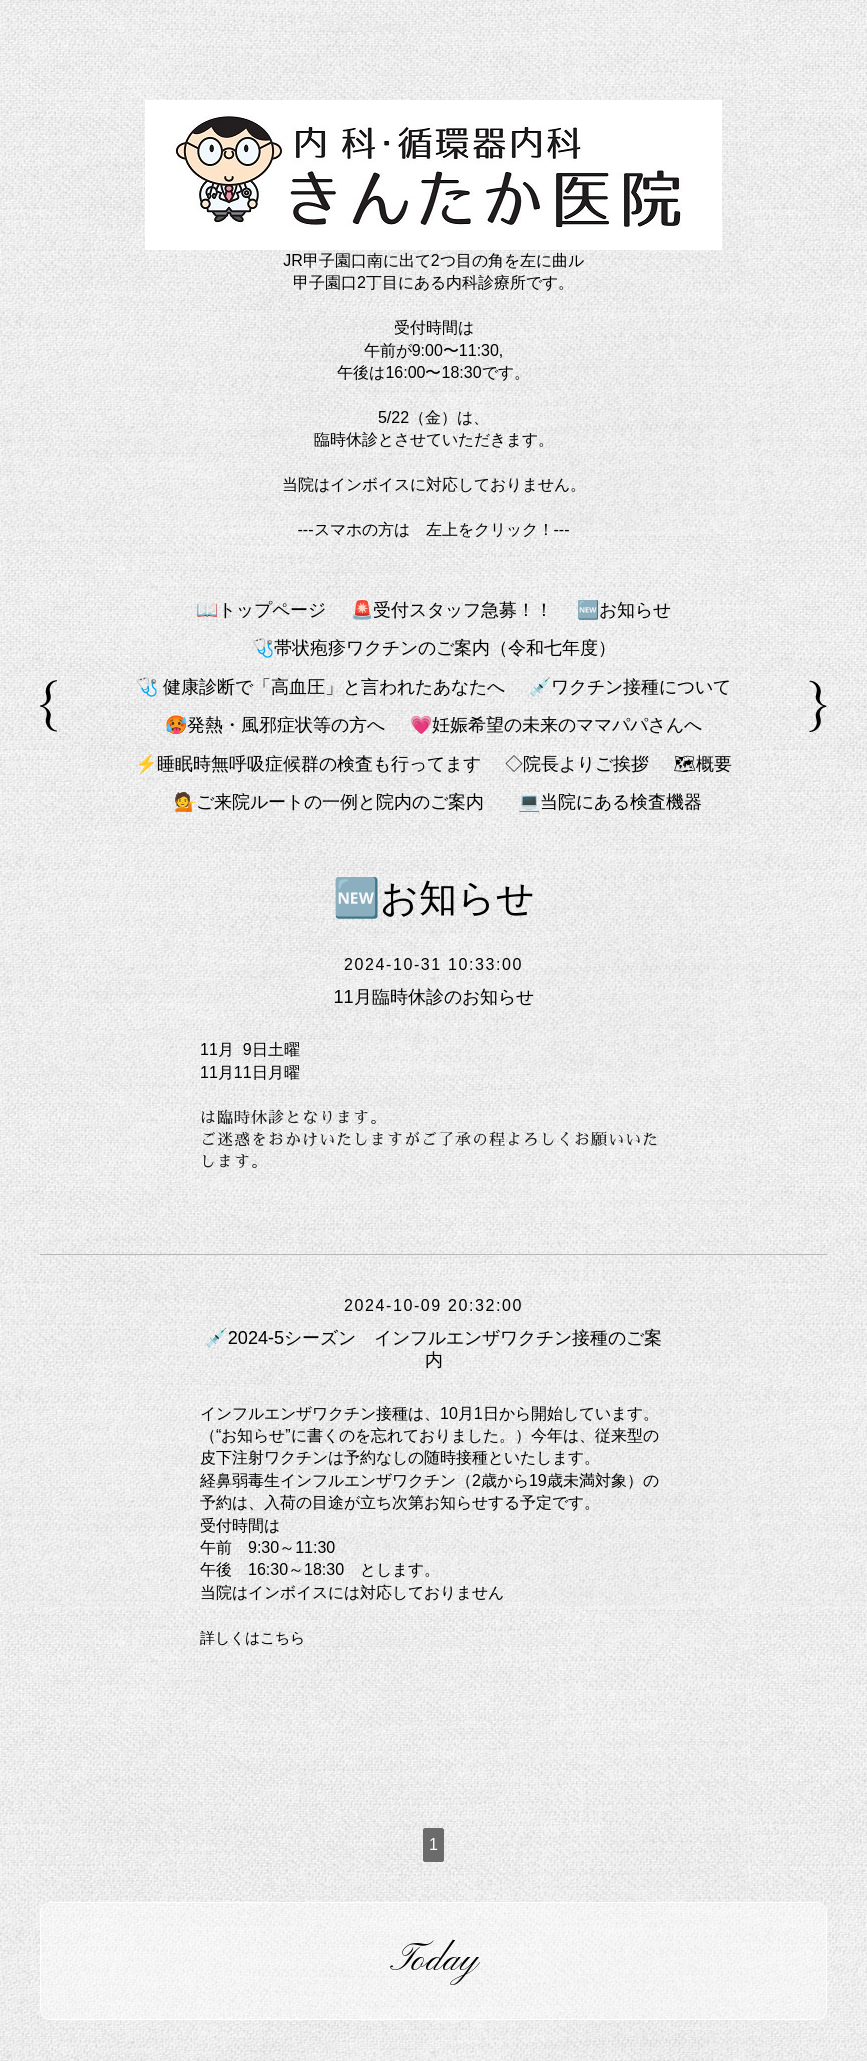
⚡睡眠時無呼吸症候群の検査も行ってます (308, 764)
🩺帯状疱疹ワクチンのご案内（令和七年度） (434, 648)
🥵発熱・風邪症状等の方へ (275, 725)
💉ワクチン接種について (630, 687)
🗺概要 (702, 764)
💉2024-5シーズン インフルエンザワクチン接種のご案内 (433, 1349)
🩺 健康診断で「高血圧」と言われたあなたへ (320, 687)
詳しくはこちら (256, 1637)
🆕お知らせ (624, 610)
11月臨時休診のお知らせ (433, 997)
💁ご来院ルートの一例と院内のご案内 (338, 802)
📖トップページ (261, 610)
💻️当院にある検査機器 (610, 802)
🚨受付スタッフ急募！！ (452, 610)
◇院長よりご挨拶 (577, 764)
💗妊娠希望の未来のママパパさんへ (556, 725)
